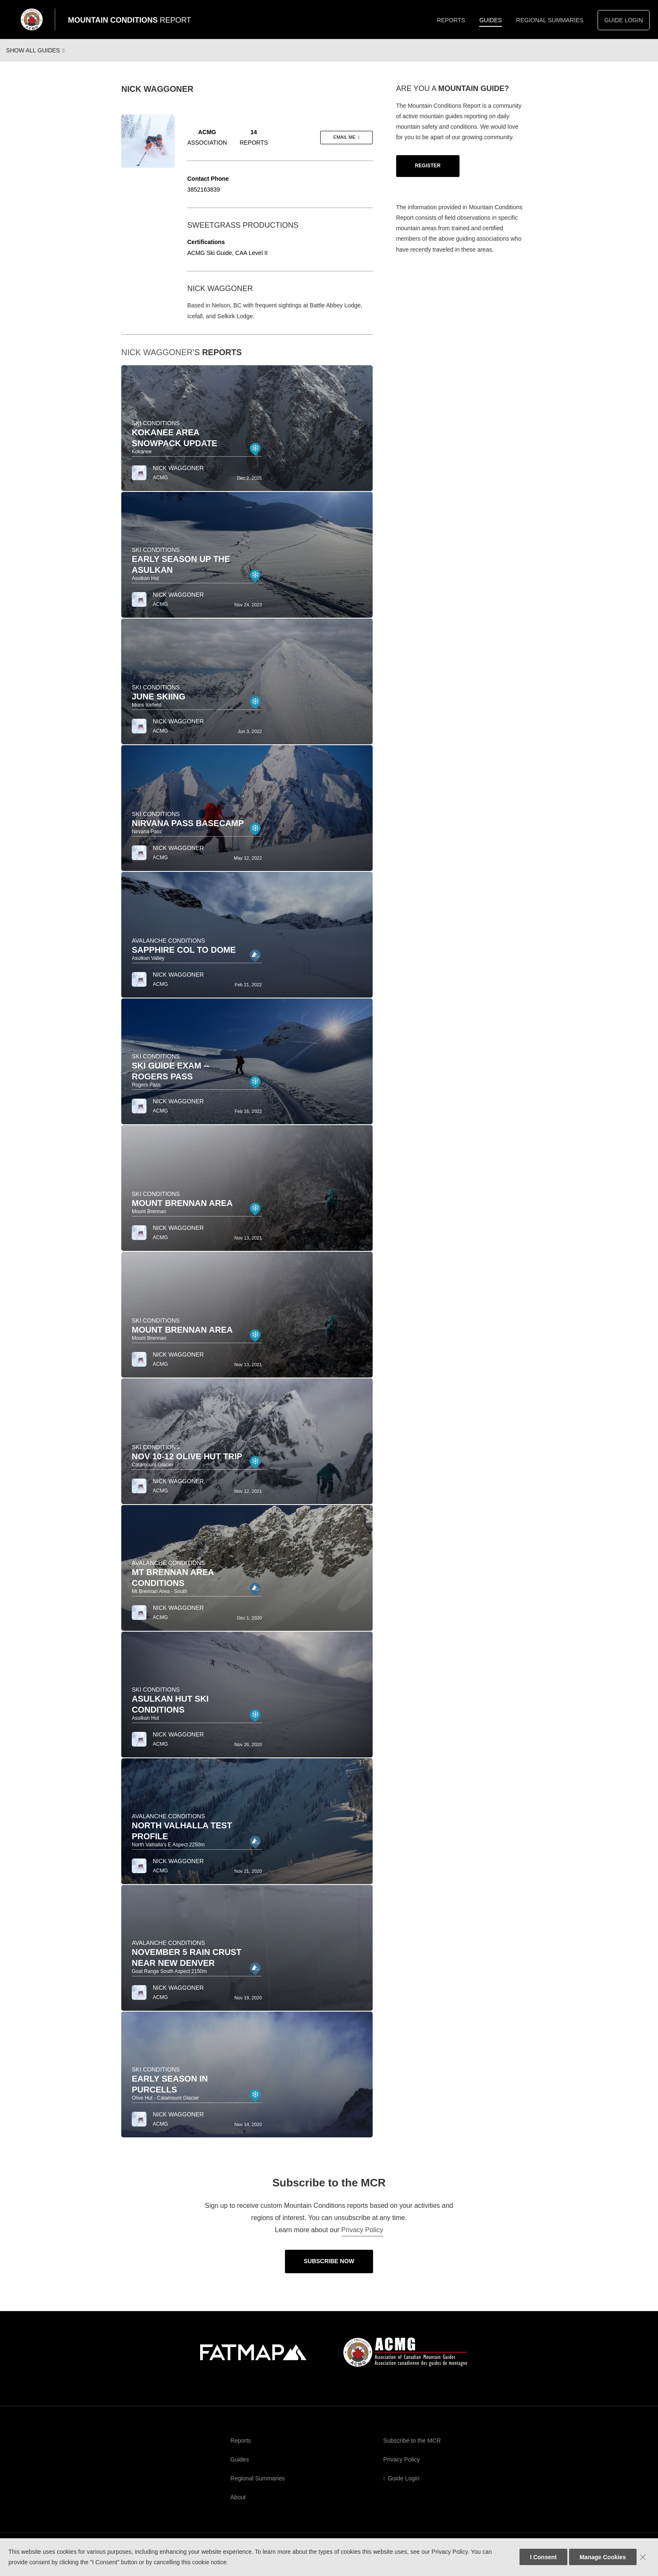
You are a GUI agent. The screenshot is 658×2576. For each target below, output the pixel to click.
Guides (490, 20)
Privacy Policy (362, 2237)
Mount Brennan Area (182, 1210)
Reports (451, 20)
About (238, 2504)
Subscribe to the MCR (412, 2448)
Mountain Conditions (129, 20)
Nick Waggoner (157, 359)
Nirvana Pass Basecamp (188, 830)
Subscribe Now (329, 2268)
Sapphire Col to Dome (184, 957)
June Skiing (158, 704)
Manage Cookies (603, 2557)
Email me (344, 144)
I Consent (543, 2557)
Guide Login (623, 20)
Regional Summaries (550, 20)
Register (428, 173)
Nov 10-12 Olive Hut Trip (187, 1464)
